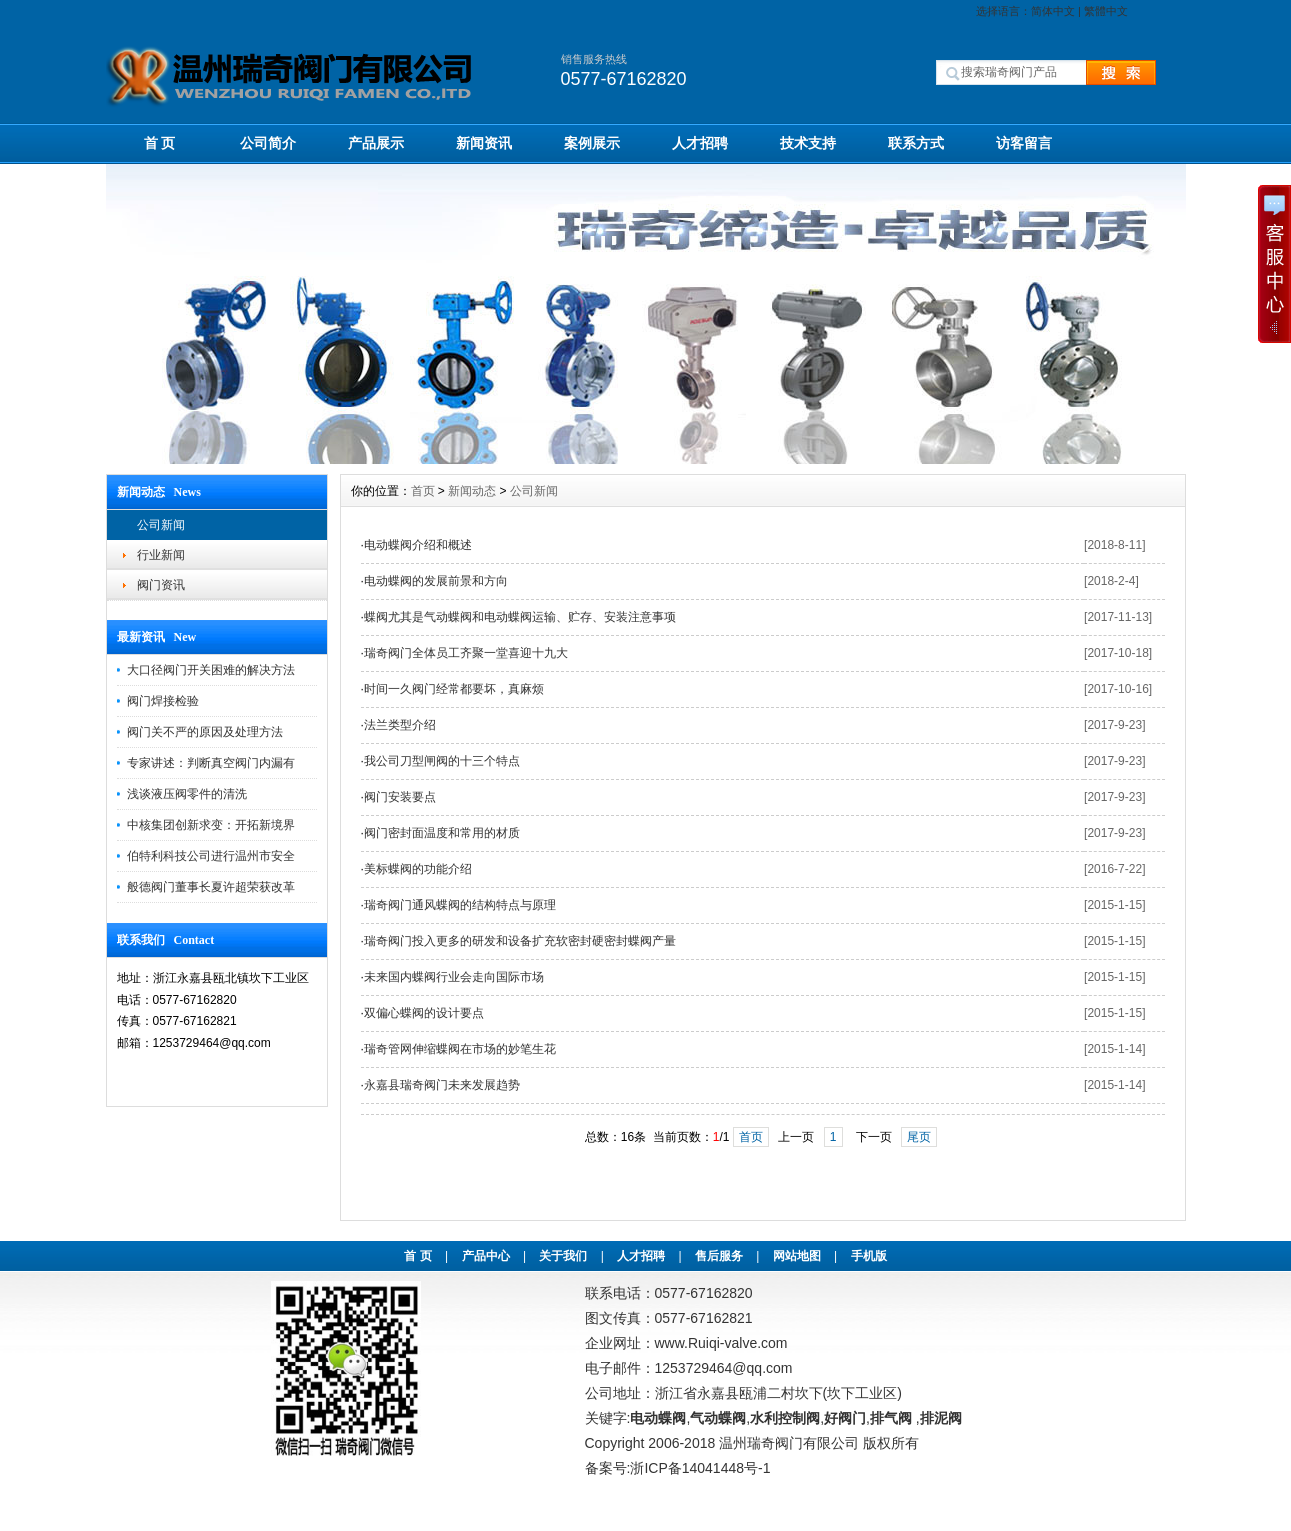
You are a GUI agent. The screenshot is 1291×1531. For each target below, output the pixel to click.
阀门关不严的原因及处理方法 (205, 732)
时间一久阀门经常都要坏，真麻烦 (454, 689)
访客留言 (1024, 143)
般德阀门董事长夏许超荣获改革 (211, 887)
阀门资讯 (161, 585)
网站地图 (797, 1256)
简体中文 (1053, 11)
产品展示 (376, 143)
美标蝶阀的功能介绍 (418, 869)
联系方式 (916, 143)
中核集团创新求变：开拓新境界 (211, 825)
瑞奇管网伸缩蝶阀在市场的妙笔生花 (460, 1049)
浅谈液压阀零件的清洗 (187, 794)
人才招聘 (700, 143)
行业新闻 (161, 555)
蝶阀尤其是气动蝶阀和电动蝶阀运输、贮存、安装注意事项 (520, 617)
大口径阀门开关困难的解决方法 (211, 670)
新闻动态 (472, 491)
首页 (423, 491)
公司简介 (268, 143)
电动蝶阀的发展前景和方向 (436, 581)
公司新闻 (161, 525)
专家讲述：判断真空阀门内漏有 (211, 763)
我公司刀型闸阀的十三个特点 (442, 761)
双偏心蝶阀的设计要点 (424, 1013)
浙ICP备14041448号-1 (700, 1468)
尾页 (919, 1137)
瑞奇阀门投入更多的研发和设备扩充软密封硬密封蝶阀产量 (520, 941)
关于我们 (563, 1256)
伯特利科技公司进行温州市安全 (211, 856)
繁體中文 (1106, 11)
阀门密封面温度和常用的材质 (442, 833)
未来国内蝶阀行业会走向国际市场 (454, 977)
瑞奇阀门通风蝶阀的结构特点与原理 (460, 905)
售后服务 (719, 1256)
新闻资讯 (484, 143)
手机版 (869, 1256)
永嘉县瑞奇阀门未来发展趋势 (442, 1085)
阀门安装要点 (400, 797)
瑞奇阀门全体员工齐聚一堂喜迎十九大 (466, 653)
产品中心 (486, 1256)
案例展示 (592, 143)
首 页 (160, 143)
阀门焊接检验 (163, 701)
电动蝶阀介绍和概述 (418, 545)
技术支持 (808, 143)
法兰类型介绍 (400, 725)
